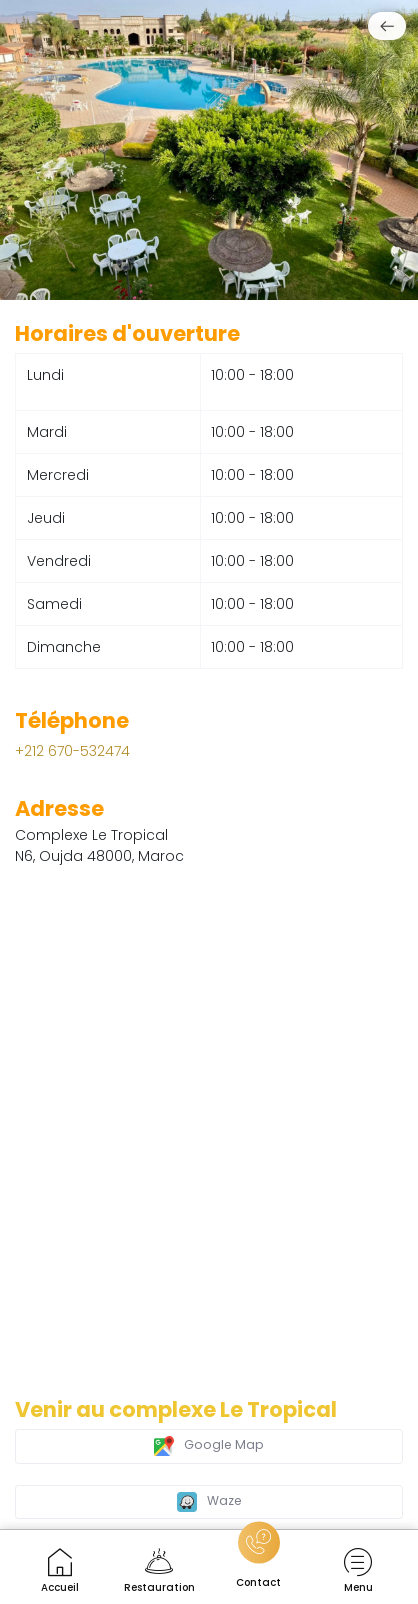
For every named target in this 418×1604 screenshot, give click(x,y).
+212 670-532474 (72, 751)
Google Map (209, 1446)
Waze (209, 1502)
